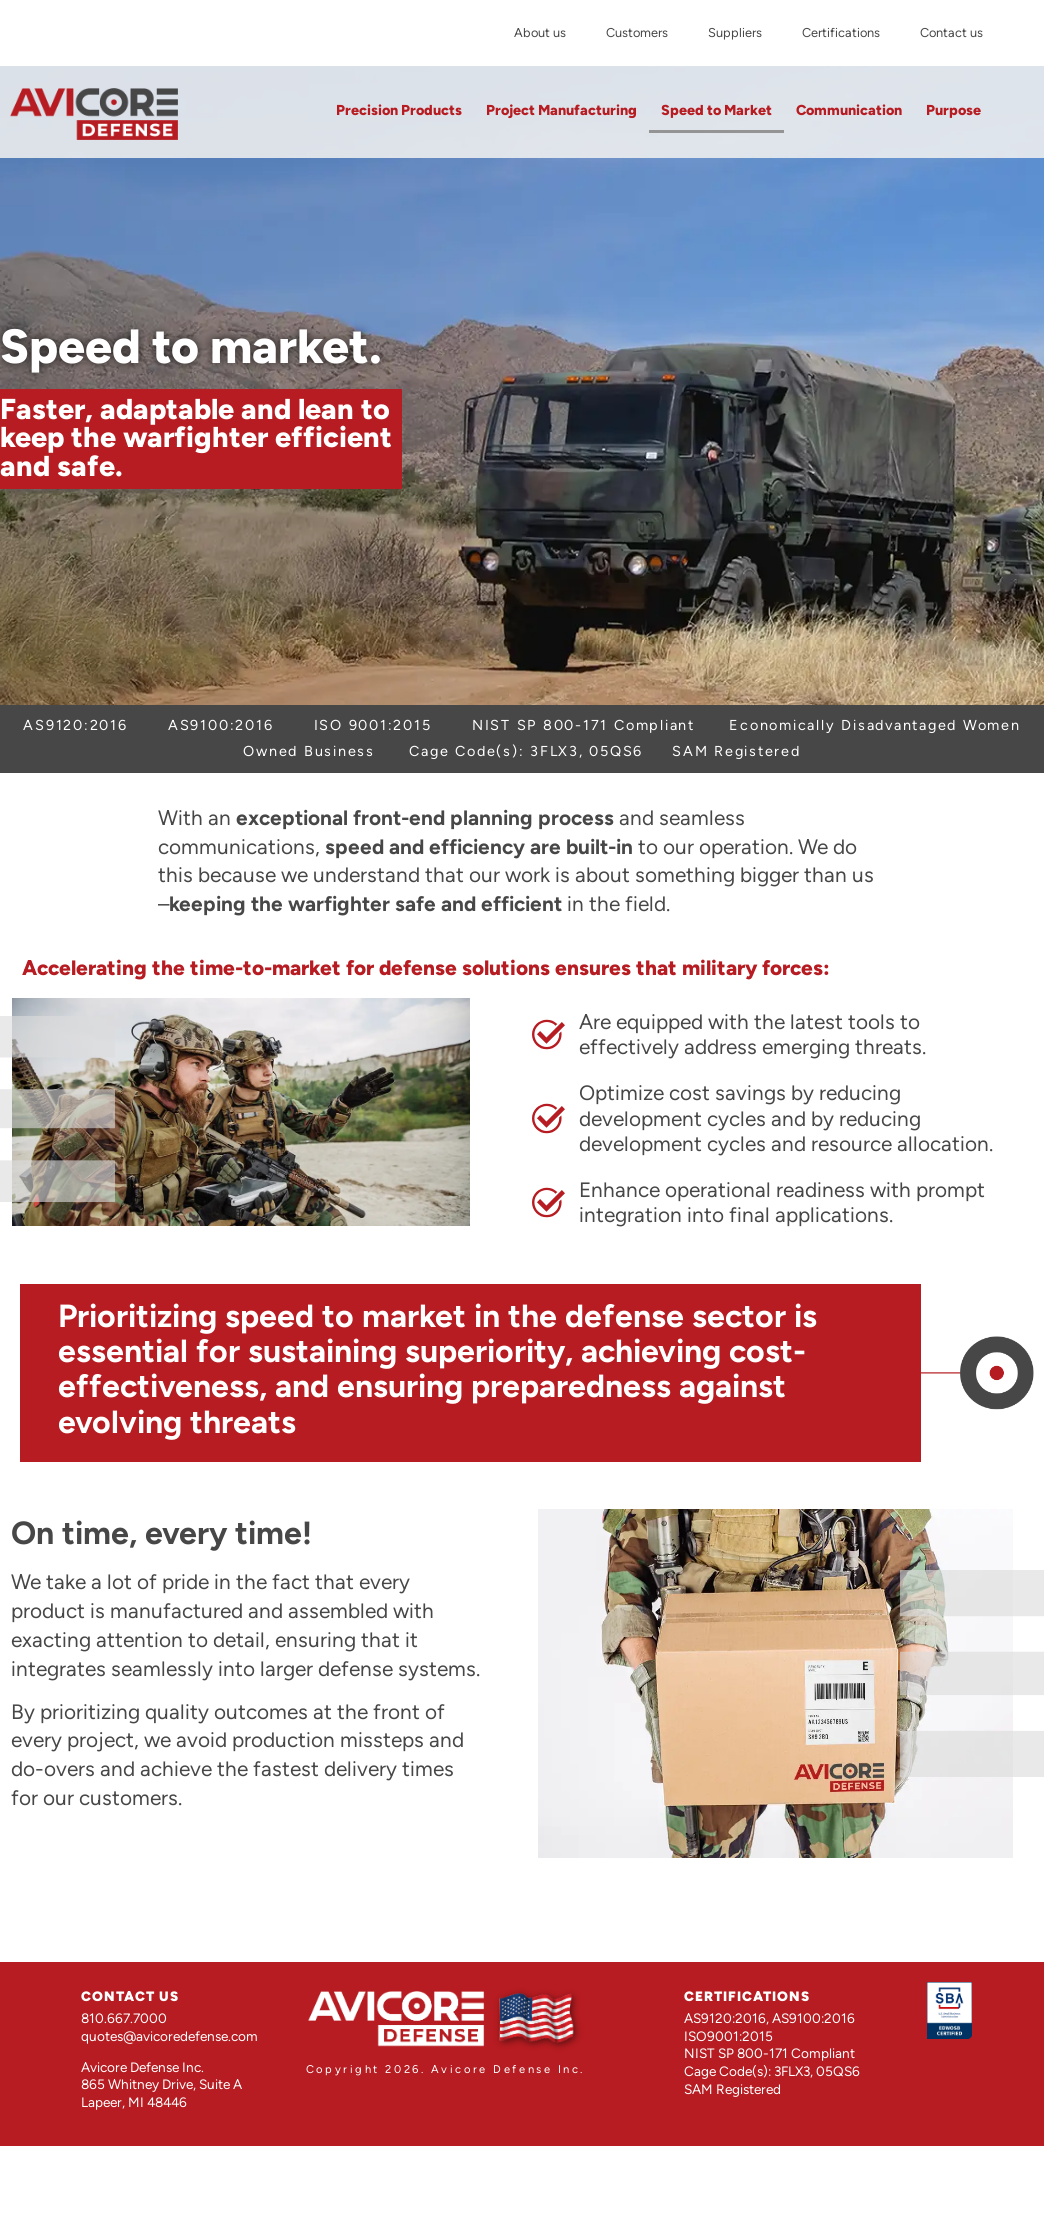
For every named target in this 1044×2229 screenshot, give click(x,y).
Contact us (951, 32)
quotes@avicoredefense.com (169, 2036)
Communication (849, 110)
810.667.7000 (124, 2018)
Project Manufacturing (561, 110)
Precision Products (399, 110)
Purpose (953, 110)
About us (540, 32)
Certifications (841, 32)
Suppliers (735, 32)
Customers (637, 32)
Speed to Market (716, 110)
